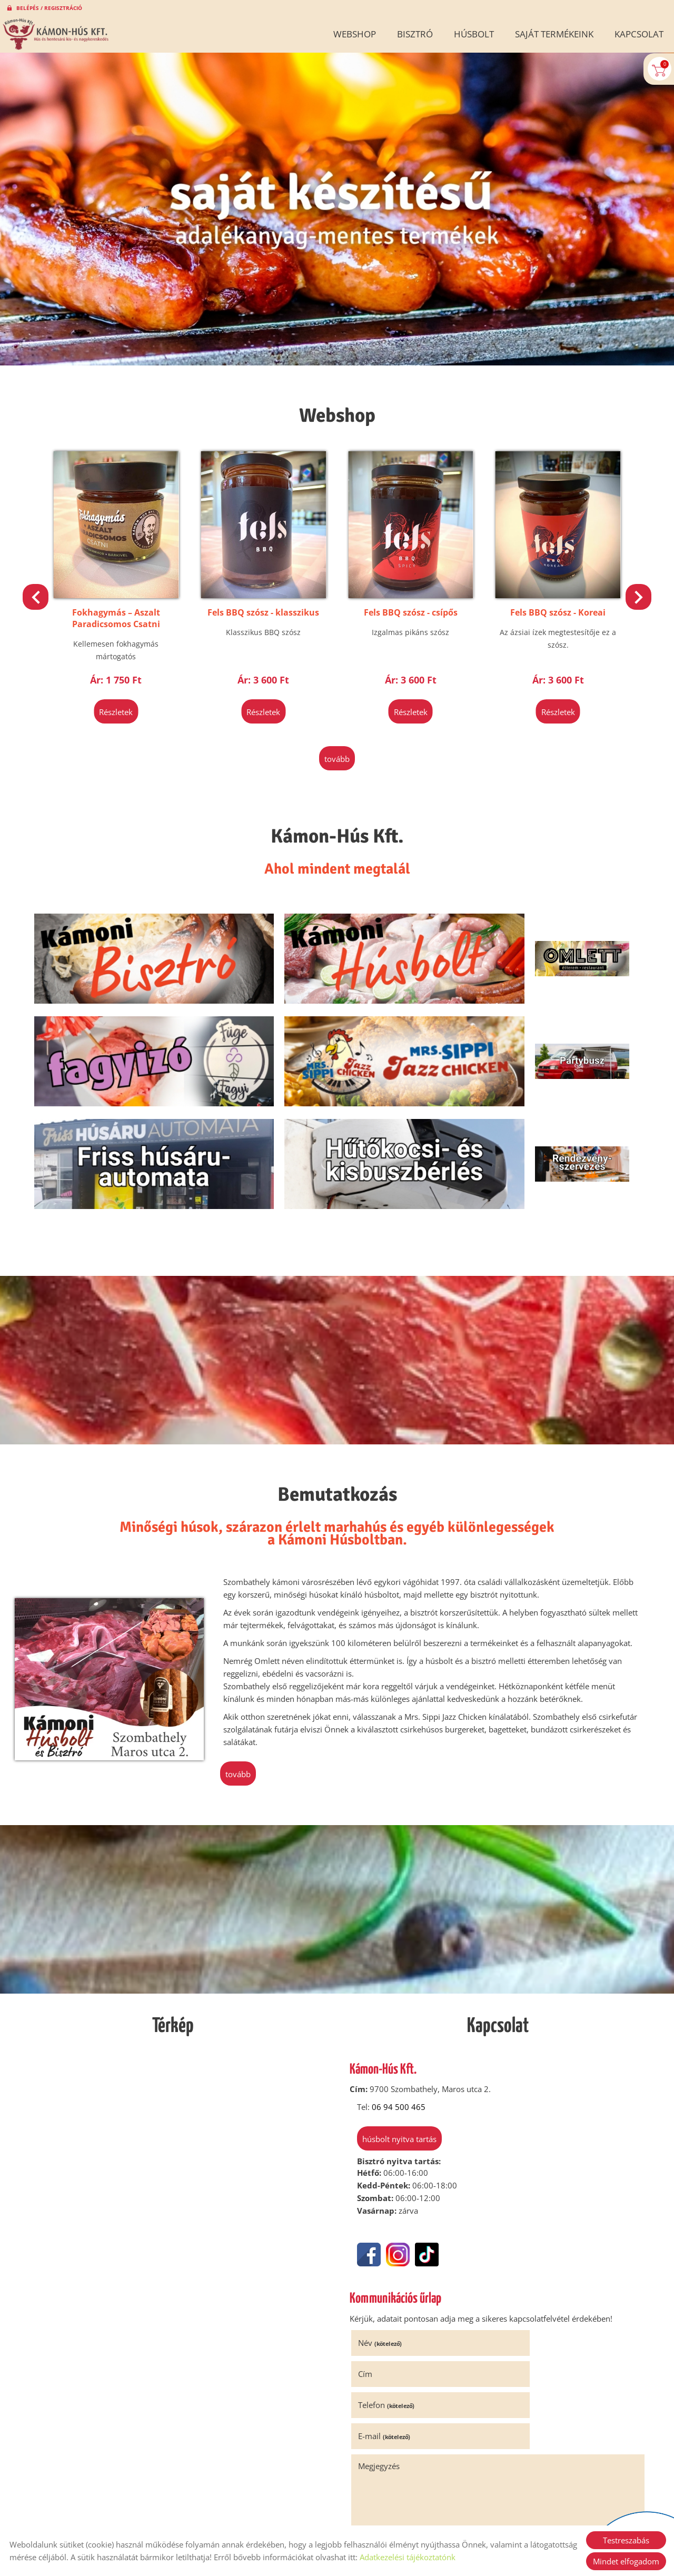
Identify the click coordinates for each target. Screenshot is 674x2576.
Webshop (354, 34)
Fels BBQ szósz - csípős (552, 604)
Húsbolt (474, 34)
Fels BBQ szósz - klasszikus (408, 604)
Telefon (389, 2256)
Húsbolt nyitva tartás (395, 2022)
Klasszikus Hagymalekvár (122, 604)
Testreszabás (626, 2540)
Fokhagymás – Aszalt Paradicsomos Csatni (266, 609)
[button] (635, 595)
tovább (337, 749)
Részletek (122, 703)
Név (383, 2225)
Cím (513, 2225)
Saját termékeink (554, 34)
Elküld (369, 2447)
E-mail (532, 2256)
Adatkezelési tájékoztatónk (407, 2557)
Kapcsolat (638, 34)
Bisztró (415, 34)
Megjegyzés (382, 2286)
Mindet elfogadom (626, 2561)
